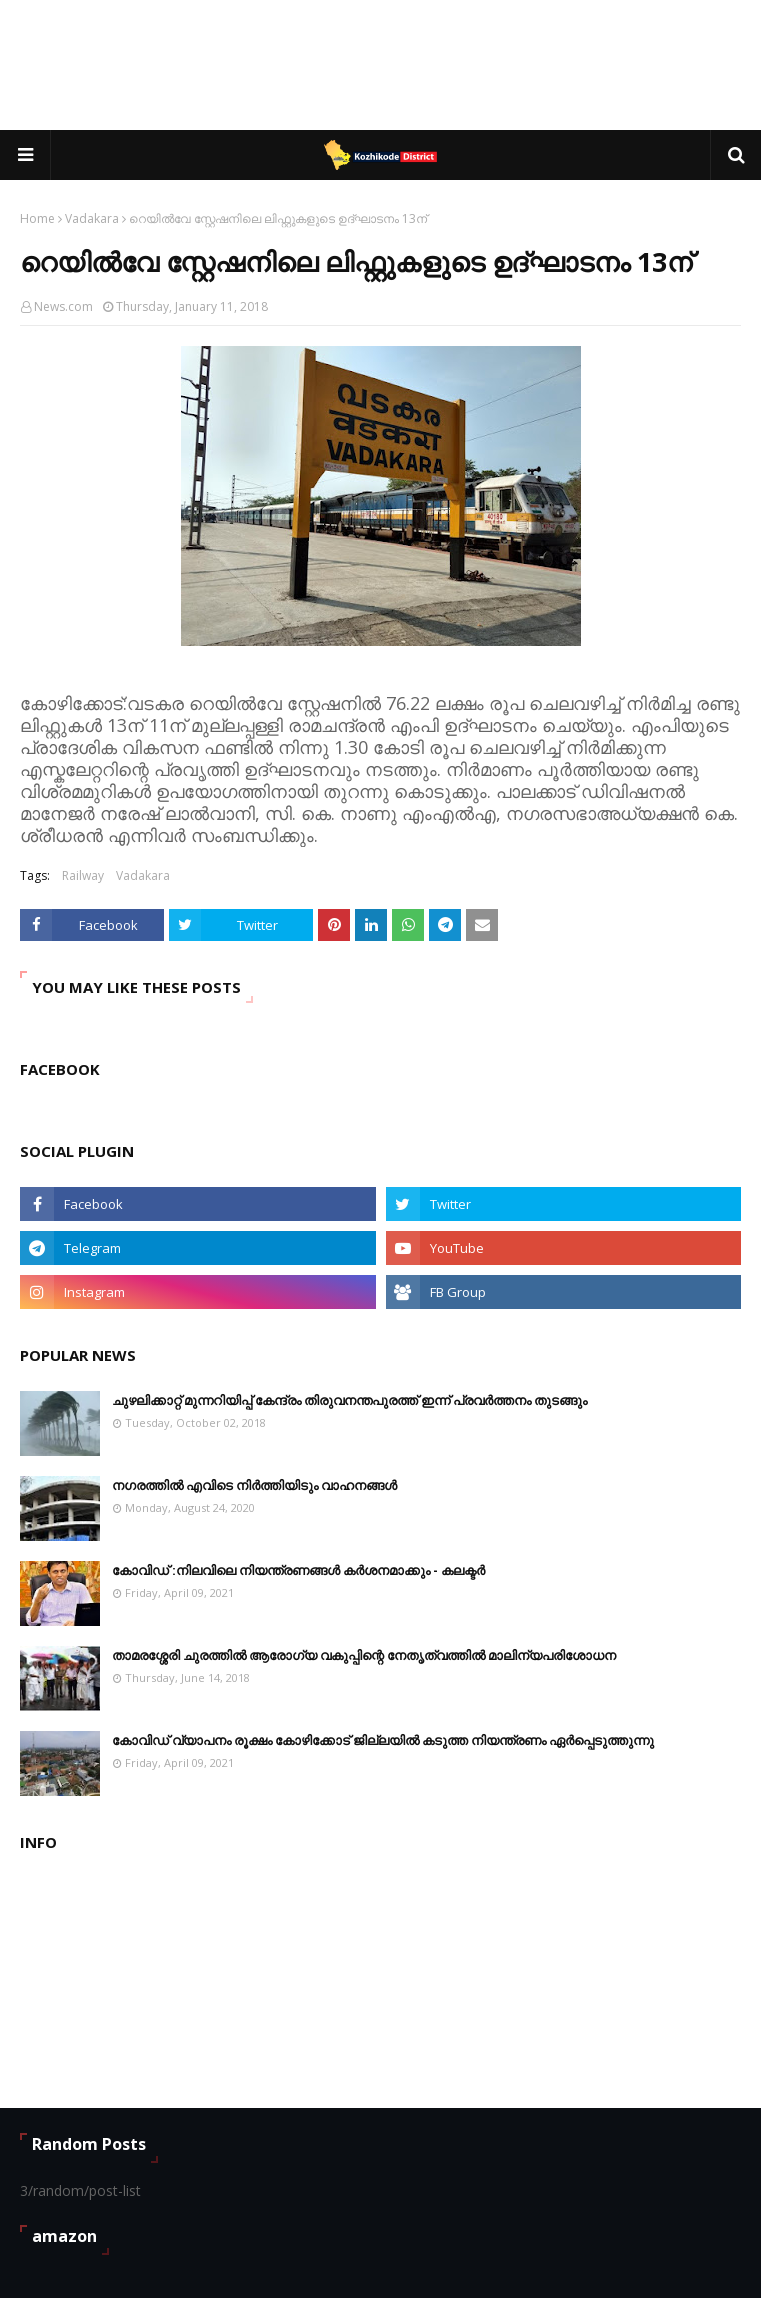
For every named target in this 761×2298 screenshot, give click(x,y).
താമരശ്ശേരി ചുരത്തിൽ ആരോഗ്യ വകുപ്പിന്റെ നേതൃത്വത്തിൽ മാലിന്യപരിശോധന (364, 1655)
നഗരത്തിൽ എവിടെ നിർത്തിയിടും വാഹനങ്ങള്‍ (254, 1485)
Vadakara (92, 218)
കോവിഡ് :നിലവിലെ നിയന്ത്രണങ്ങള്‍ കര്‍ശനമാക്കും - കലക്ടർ (298, 1570)
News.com (63, 306)
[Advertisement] (384, 65)
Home (37, 218)
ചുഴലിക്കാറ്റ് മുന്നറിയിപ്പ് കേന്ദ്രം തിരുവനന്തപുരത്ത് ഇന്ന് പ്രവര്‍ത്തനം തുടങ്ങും (349, 1400)
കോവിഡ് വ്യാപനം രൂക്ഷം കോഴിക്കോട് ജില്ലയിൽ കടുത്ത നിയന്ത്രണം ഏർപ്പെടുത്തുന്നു (383, 1740)
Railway (83, 875)
